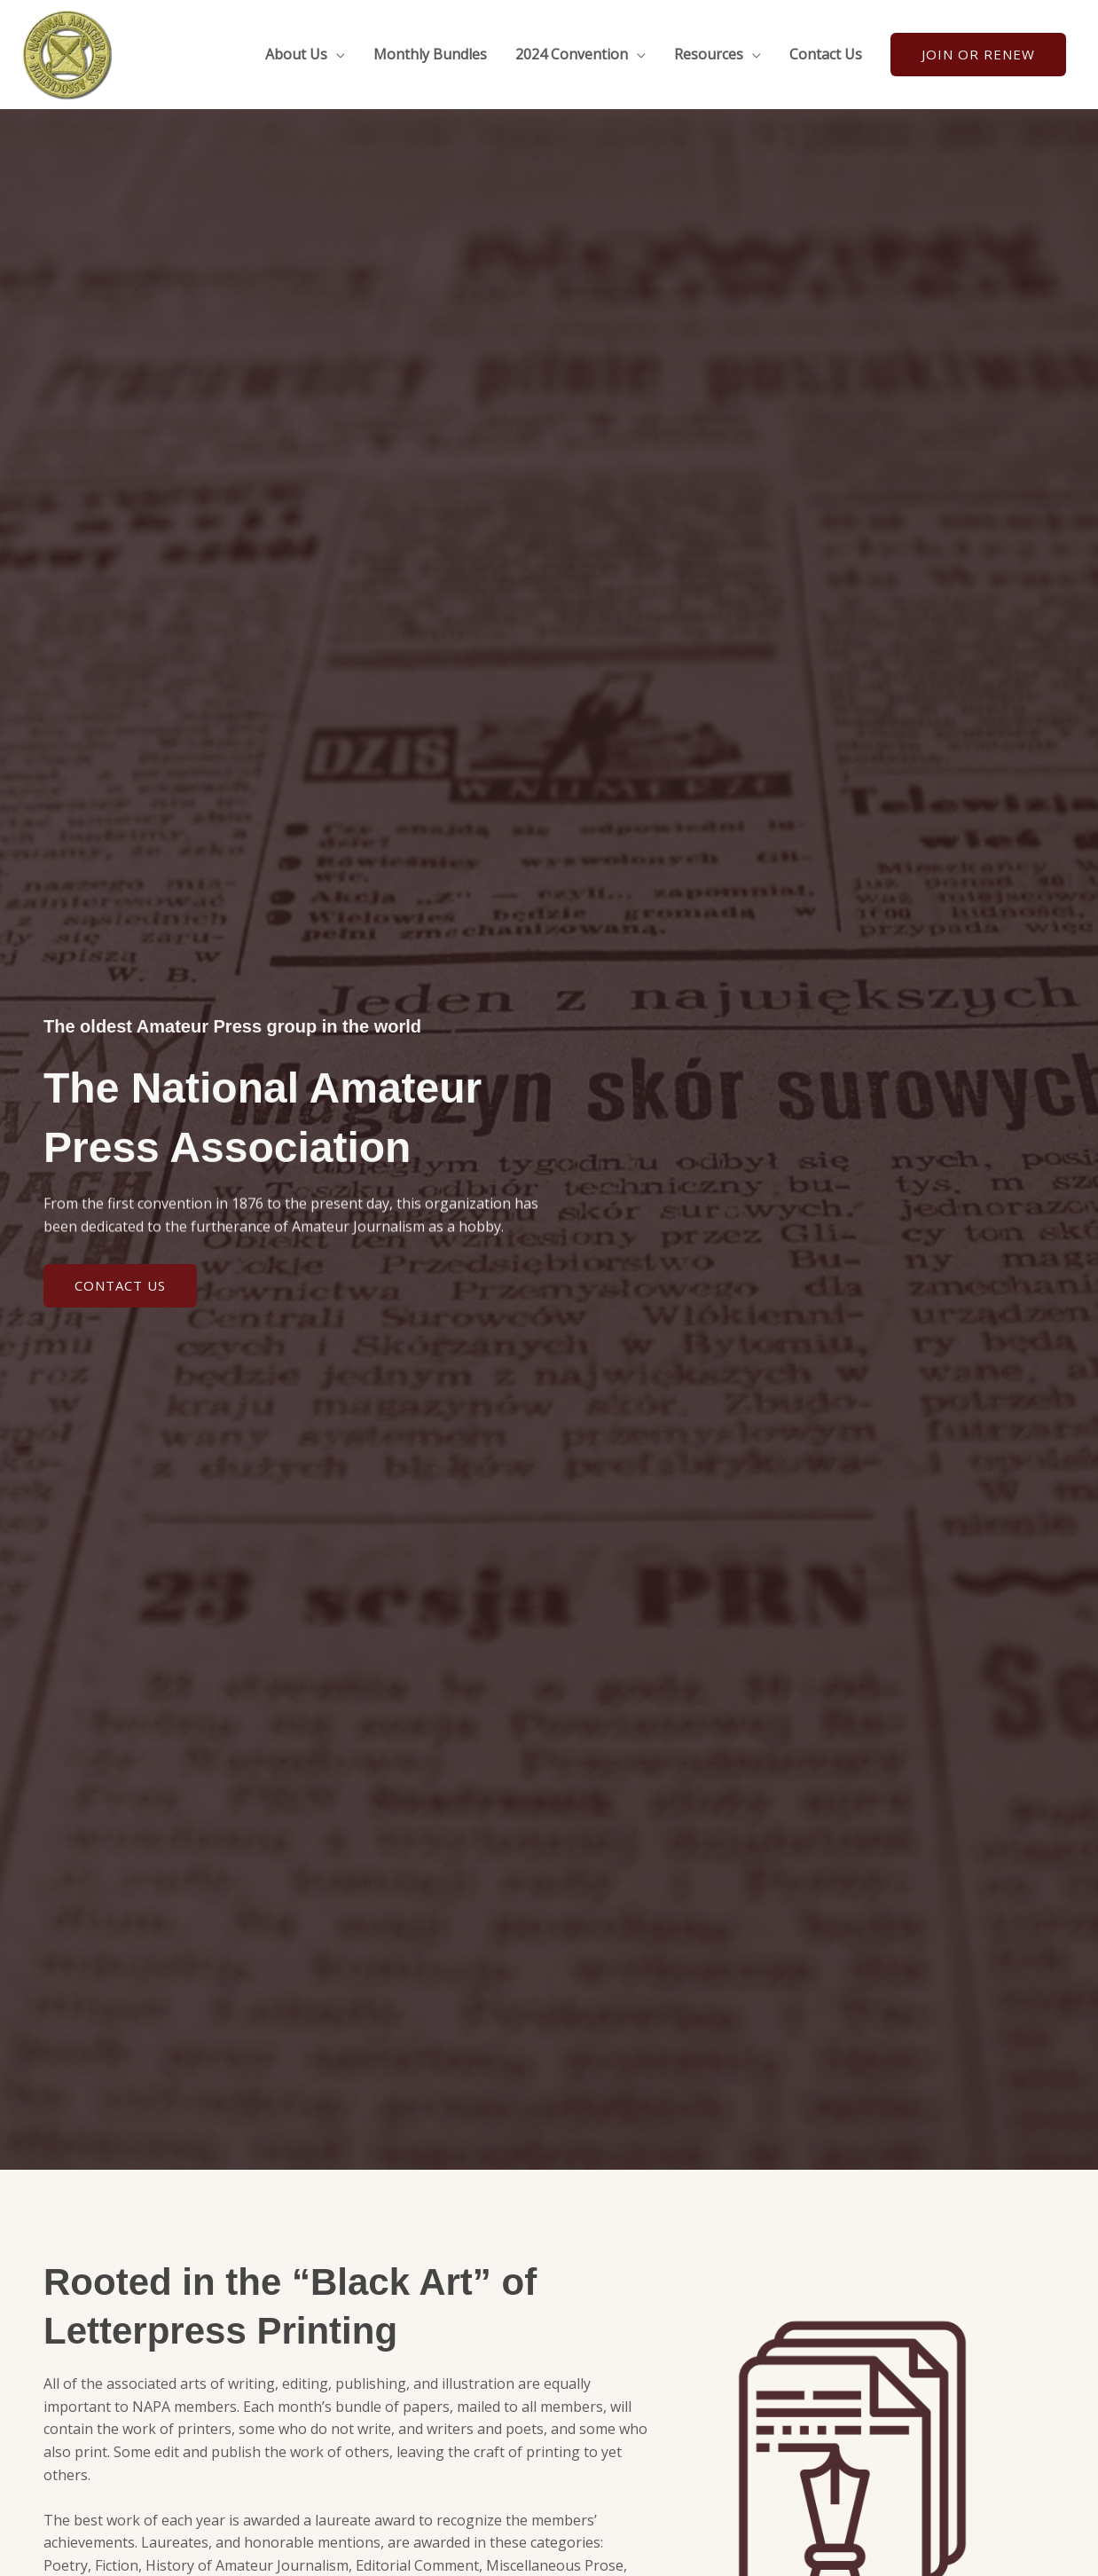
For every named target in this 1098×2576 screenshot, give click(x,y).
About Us (296, 54)
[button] (978, 54)
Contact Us (825, 54)
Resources (708, 54)
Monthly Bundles (430, 54)
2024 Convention (571, 54)
